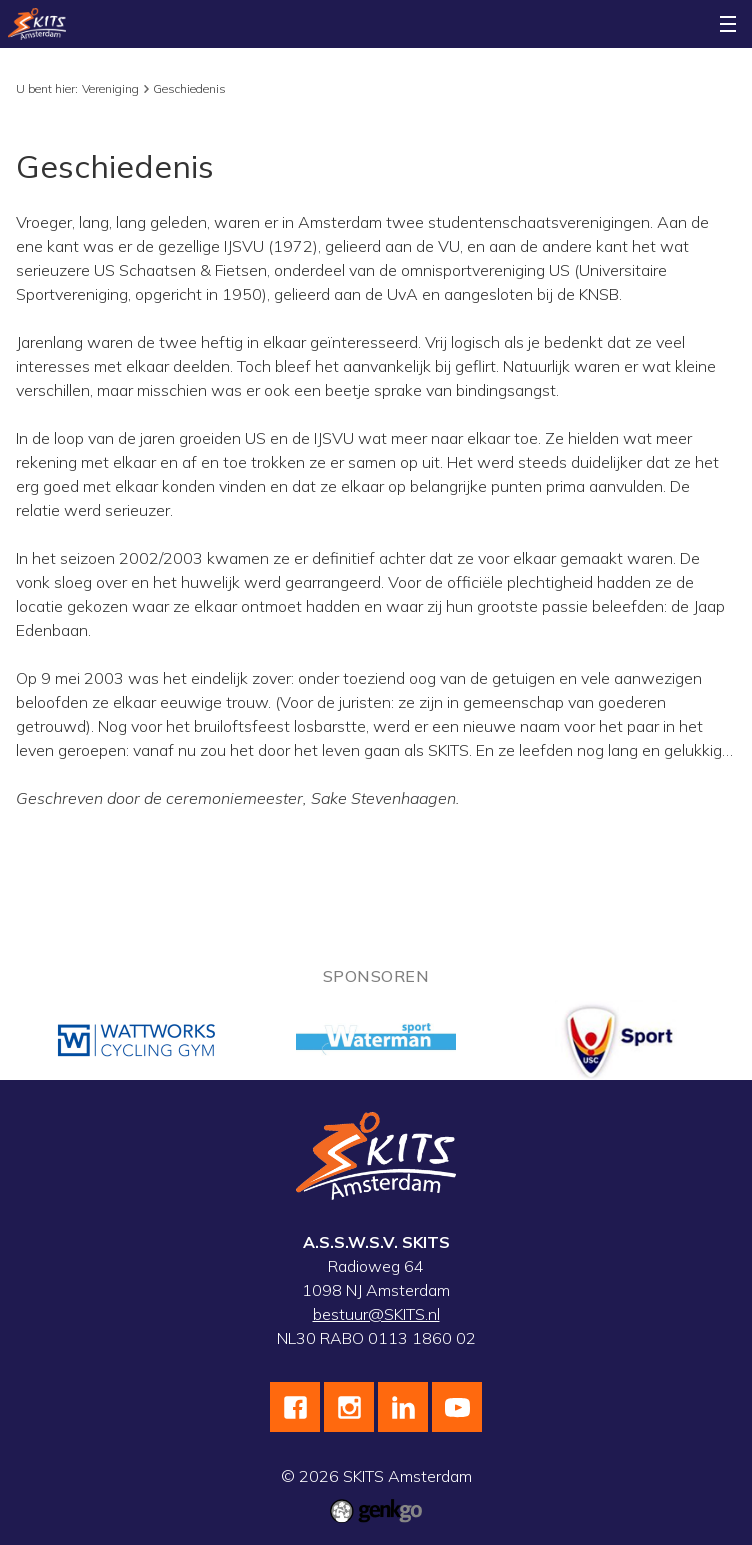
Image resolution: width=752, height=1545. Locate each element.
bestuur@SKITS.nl (376, 1314)
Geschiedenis (189, 88)
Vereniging (110, 88)
